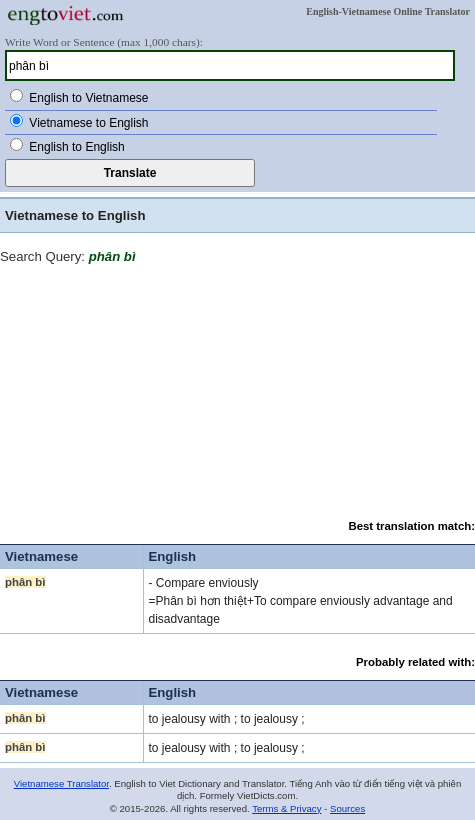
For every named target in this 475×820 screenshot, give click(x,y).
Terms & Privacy (286, 808)
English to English (76, 147)
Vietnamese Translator (61, 783)
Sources (347, 808)
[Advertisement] (237, 388)
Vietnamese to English (88, 123)
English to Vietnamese (88, 98)
